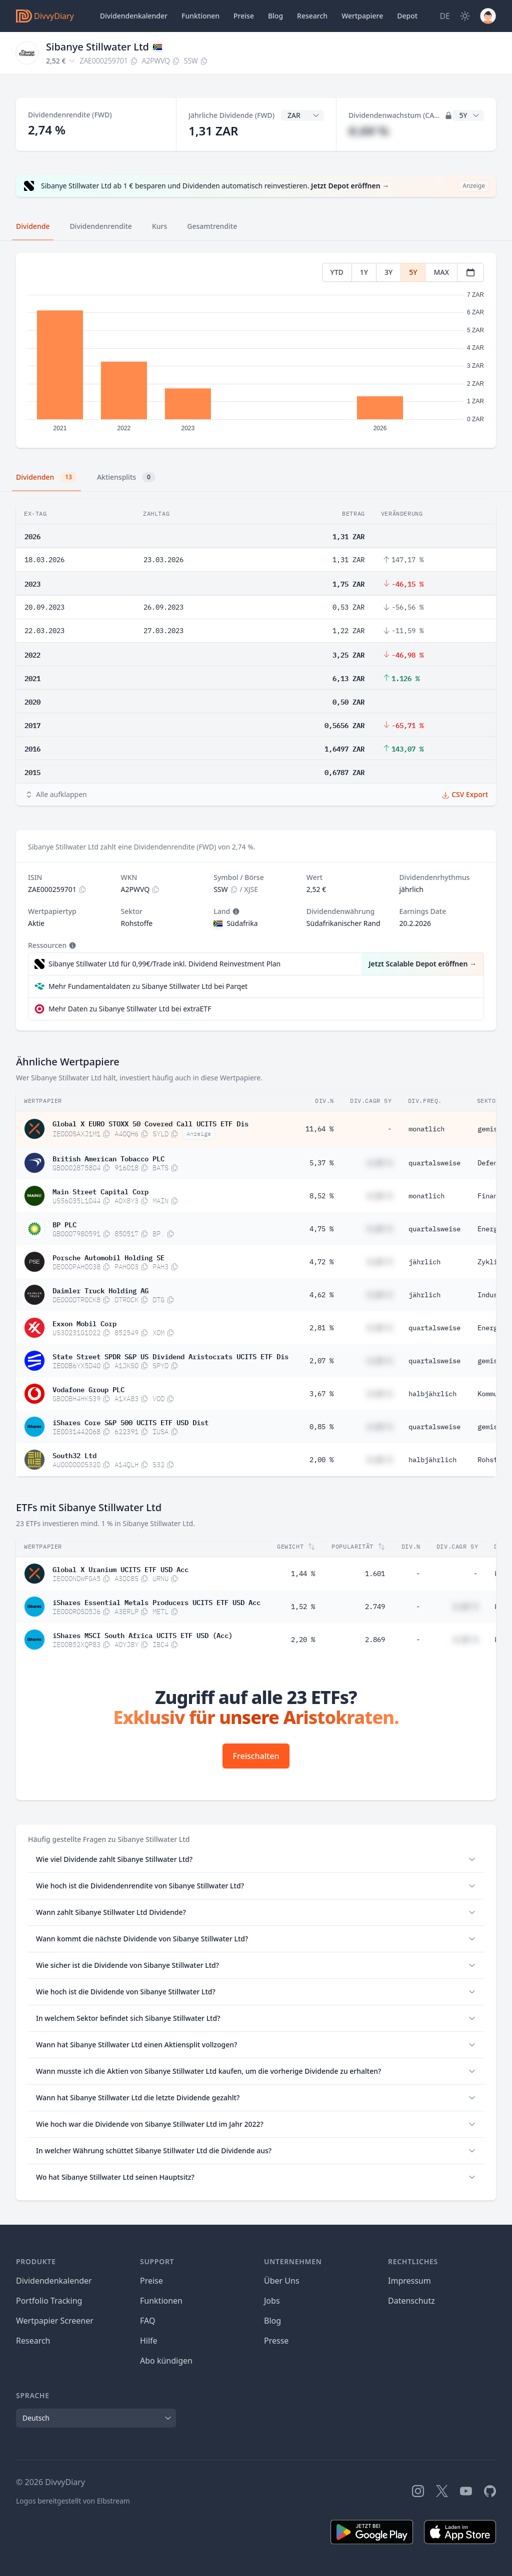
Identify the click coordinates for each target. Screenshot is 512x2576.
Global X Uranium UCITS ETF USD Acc (120, 1569)
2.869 (375, 1639)
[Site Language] (445, 16)
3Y (388, 272)
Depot (407, 15)
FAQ (147, 2320)
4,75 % (322, 1228)
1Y (364, 272)
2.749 (375, 1606)
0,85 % (322, 1426)
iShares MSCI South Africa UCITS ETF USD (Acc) (142, 1635)
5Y (413, 272)
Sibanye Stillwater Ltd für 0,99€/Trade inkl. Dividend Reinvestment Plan (164, 963)
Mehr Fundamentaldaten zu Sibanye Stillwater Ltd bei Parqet (148, 986)
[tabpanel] (256, 350)
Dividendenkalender (134, 15)
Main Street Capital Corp (100, 1191)
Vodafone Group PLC (88, 1389)
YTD (337, 272)
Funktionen (201, 15)
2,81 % (322, 1327)
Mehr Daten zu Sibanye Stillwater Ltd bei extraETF (129, 1008)
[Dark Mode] (465, 16)
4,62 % (322, 1294)
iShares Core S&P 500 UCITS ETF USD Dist (130, 1422)
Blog (272, 2320)
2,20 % (303, 1639)
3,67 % (322, 1393)
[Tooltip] (235, 911)
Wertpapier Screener (55, 2320)
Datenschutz (411, 2300)
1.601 (375, 1573)
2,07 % (322, 1360)
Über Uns (282, 2280)
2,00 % (322, 1459)
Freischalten (256, 1755)
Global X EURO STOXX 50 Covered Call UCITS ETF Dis (150, 1123)
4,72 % (322, 1261)
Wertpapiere (362, 15)
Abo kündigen (166, 2360)
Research (33, 2340)
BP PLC (64, 1224)
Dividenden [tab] (46, 477)
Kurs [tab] (159, 226)
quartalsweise (434, 1162)
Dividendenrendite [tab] (101, 226)
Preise (244, 15)
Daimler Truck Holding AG (100, 1290)
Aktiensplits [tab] (126, 477)
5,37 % (322, 1162)
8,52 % (322, 1195)
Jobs (272, 2300)
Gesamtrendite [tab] (212, 226)
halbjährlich (432, 1393)
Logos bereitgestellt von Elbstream (73, 2501)
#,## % (368, 130)
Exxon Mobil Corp (84, 1323)
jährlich (424, 1261)
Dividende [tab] (33, 226)
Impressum (409, 2280)
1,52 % (303, 1606)
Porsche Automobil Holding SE (108, 1257)
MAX (441, 272)
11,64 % (320, 1128)
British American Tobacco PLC (108, 1158)
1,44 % (303, 1573)
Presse (276, 2340)
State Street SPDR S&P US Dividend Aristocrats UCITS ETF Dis (170, 1356)
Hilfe (149, 2340)
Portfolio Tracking (49, 2300)
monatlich (426, 1128)
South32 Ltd (74, 1455)
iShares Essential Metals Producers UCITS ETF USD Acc (156, 1602)
